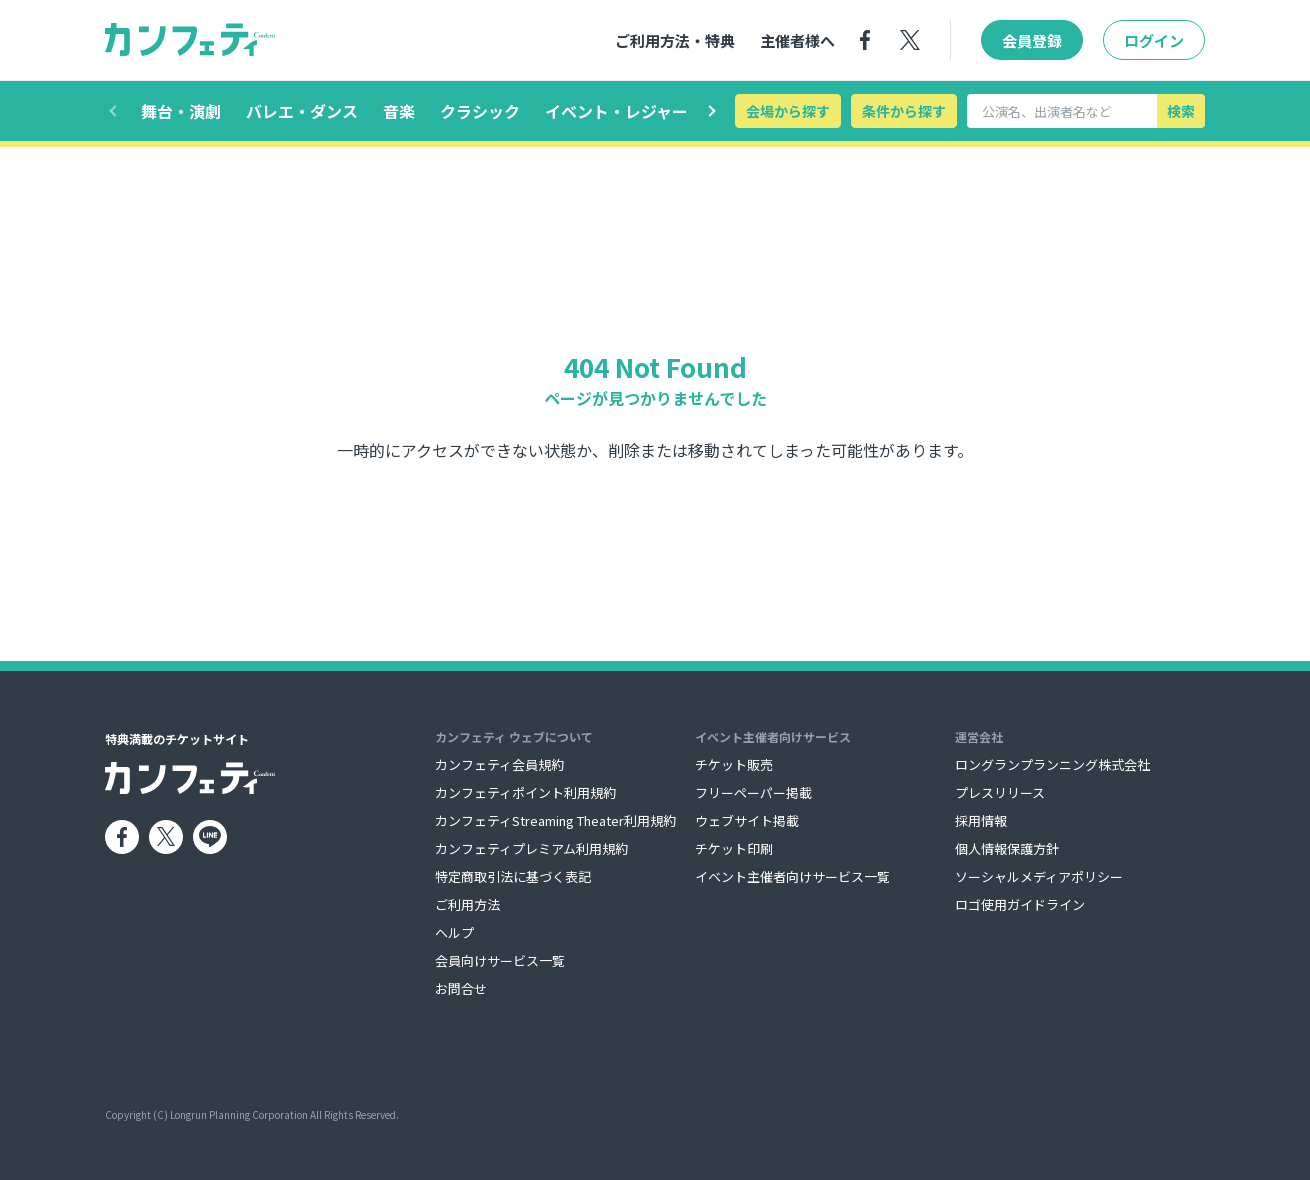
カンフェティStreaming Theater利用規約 (555, 820)
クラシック (480, 111)
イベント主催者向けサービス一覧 (792, 876)
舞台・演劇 (181, 111)
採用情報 (981, 820)
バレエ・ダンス (302, 111)
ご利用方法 (467, 904)
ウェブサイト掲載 (747, 820)
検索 (1181, 111)
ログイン (1154, 40)
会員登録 (1032, 40)
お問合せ (461, 988)
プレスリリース (1000, 792)
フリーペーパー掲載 (753, 792)
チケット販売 (734, 764)
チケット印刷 (734, 848)
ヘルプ (454, 932)
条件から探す (904, 111)
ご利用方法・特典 (675, 40)
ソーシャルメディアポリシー (1039, 876)
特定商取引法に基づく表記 (513, 876)
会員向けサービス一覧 (500, 960)
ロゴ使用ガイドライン (1020, 904)
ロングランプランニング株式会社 (1052, 764)
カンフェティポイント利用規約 (525, 792)
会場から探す (788, 111)
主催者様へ (797, 40)
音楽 (399, 111)
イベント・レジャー (616, 111)
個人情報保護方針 (1007, 848)
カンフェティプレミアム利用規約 (531, 848)
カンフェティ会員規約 (499, 764)
